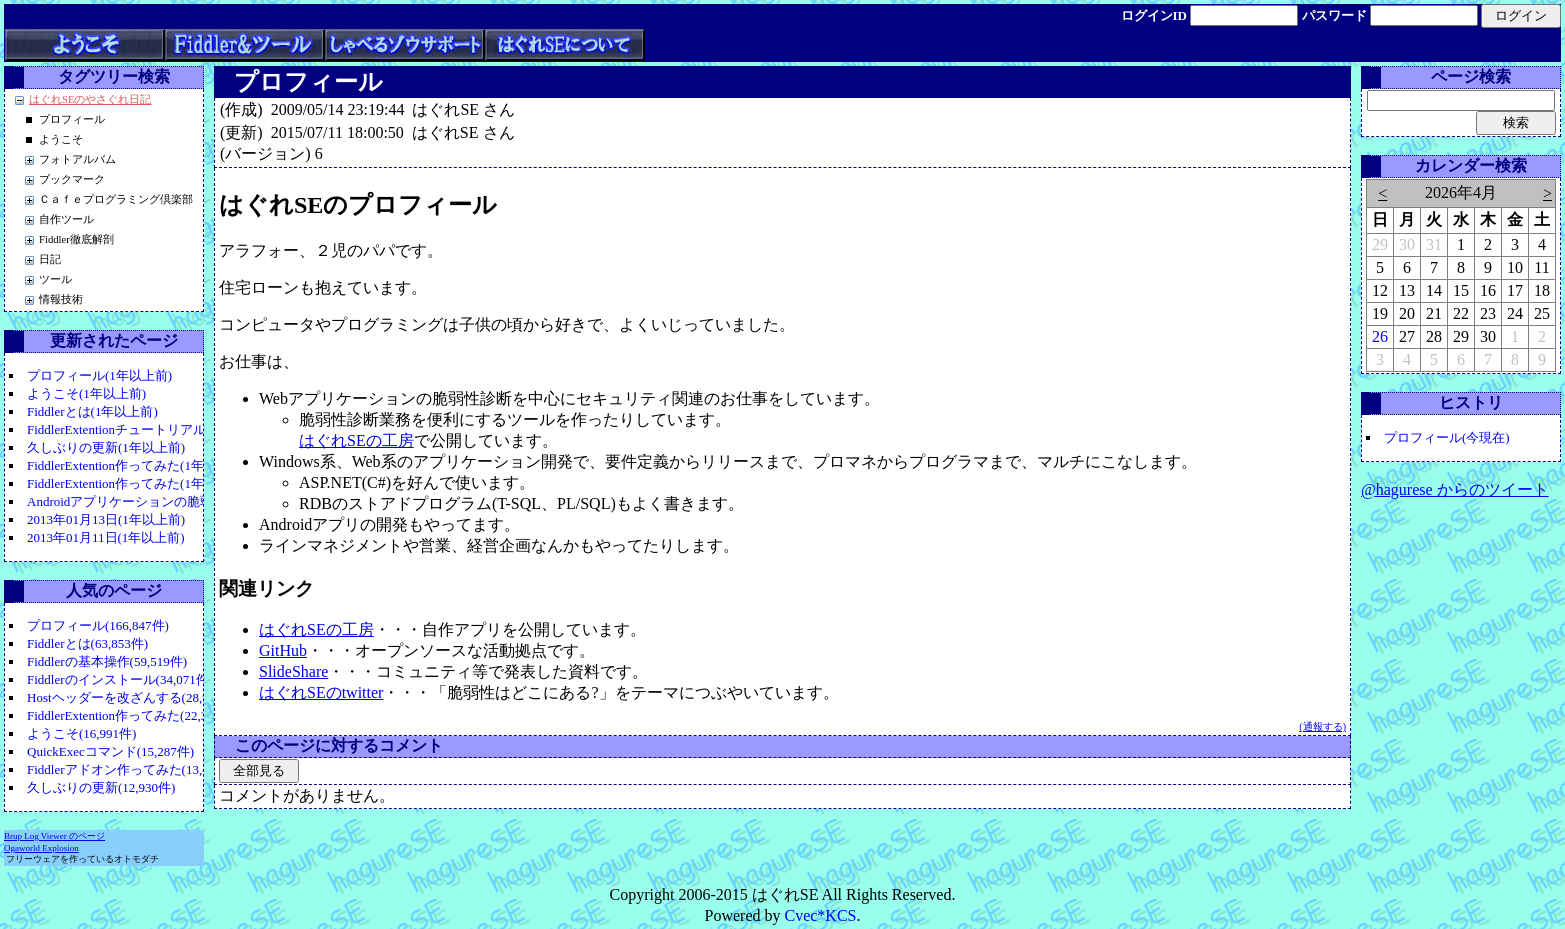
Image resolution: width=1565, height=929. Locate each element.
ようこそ (61, 139)
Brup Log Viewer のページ (54, 836)
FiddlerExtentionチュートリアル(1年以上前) (150, 429)
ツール (55, 279)
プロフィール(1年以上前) (99, 375)
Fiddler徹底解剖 (76, 239)
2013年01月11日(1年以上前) (106, 537)
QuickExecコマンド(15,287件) (110, 751)
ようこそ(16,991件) (81, 733)
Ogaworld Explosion (41, 848)
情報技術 (61, 299)
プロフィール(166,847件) (98, 625)
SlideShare (293, 671)
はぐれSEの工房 (356, 440)
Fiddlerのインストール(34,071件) (120, 679)
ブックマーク (72, 179)
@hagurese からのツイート (1455, 489)
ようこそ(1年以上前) (86, 393)
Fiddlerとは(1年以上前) (92, 411)
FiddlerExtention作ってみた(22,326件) (132, 715)
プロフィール (72, 119)
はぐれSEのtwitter (321, 692)
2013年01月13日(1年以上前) (106, 519)
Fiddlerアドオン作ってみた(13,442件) (133, 769)
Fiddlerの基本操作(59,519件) (107, 661)
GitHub (283, 650)
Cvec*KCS (820, 915)
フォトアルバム (77, 159)
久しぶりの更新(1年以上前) (106, 447)
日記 (50, 259)
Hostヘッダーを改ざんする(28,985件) (133, 697)
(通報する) (1322, 726)
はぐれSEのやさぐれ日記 (90, 99)
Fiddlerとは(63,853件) (87, 643)
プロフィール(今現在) (1447, 437)
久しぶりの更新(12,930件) (101, 787)
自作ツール (66, 219)
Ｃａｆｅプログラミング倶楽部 (116, 199)
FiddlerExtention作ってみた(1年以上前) (137, 465)
